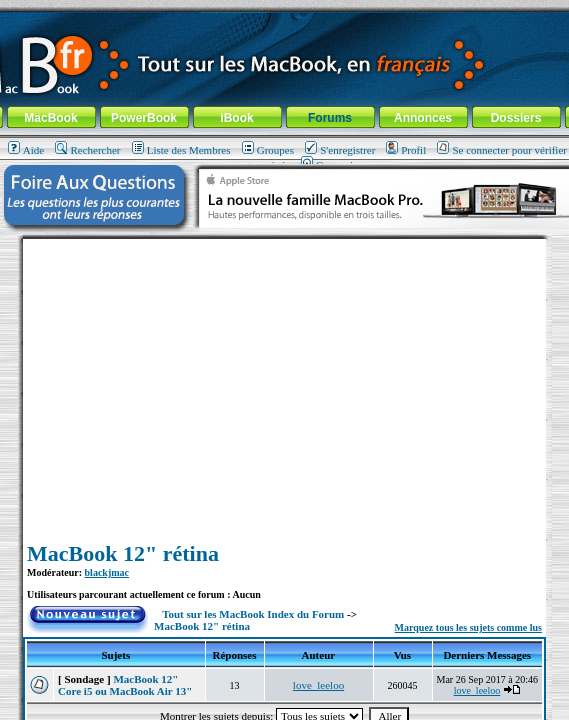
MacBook (50, 118)
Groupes (268, 150)
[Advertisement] (285, 379)
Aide (26, 150)
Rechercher (87, 150)
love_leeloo (318, 685)
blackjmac (107, 572)
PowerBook (144, 118)
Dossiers (516, 118)
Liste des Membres (181, 150)
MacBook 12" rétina (123, 553)
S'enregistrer (340, 150)
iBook (236, 118)
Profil (406, 150)
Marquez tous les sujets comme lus (468, 627)
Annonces (423, 118)
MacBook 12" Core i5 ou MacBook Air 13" (125, 685)
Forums (330, 118)
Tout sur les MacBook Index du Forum (253, 614)
